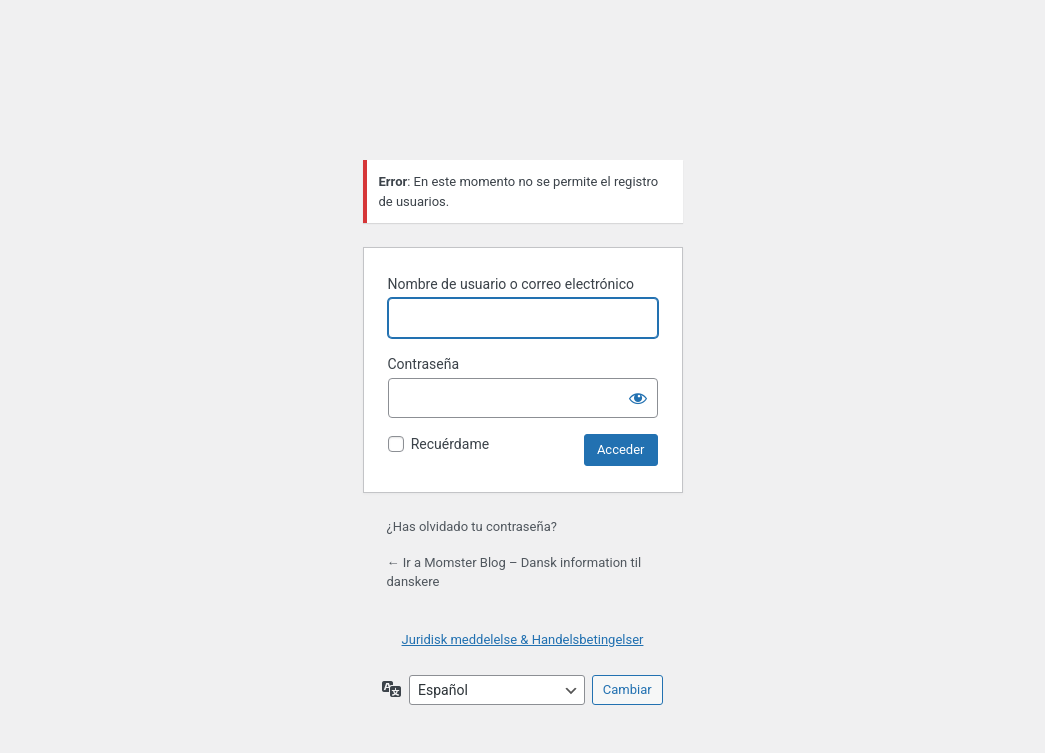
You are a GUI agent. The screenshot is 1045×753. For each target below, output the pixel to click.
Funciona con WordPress (523, 94)
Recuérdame (450, 444)
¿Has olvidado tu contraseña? (472, 526)
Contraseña (424, 364)
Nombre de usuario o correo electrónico (511, 284)
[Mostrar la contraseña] (638, 398)
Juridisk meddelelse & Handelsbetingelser (523, 639)
